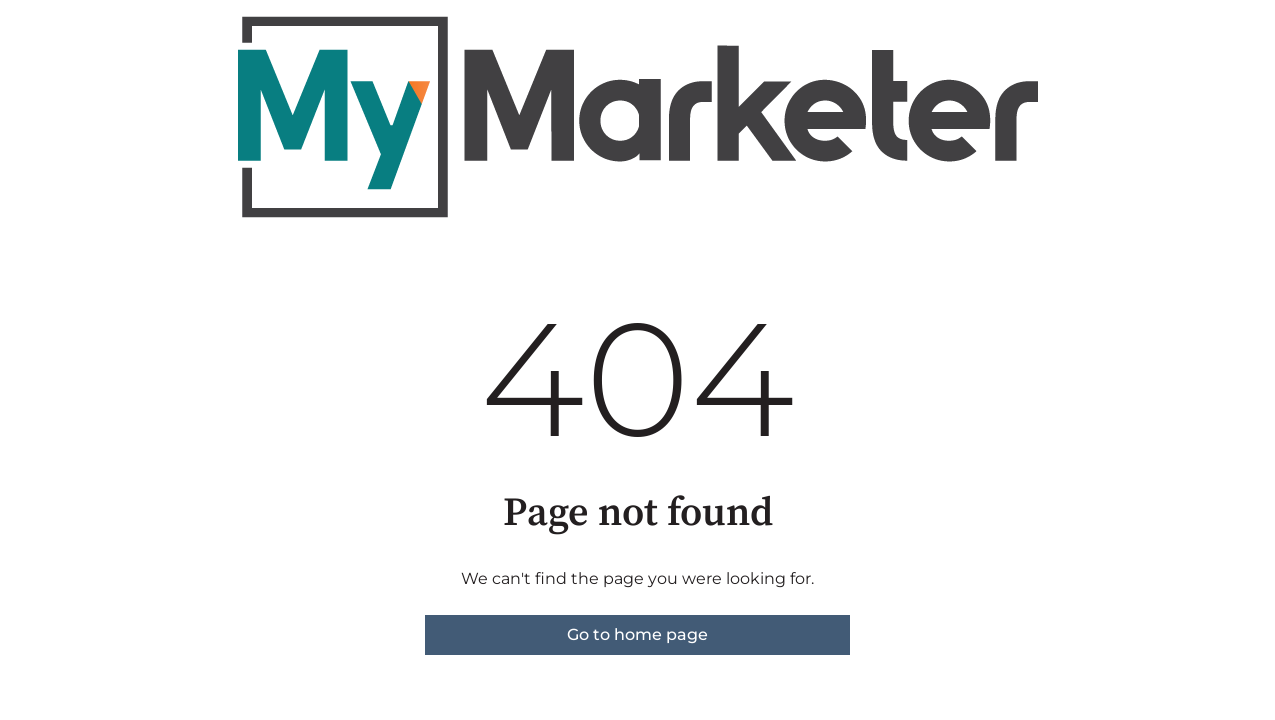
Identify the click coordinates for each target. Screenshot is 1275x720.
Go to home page (637, 634)
